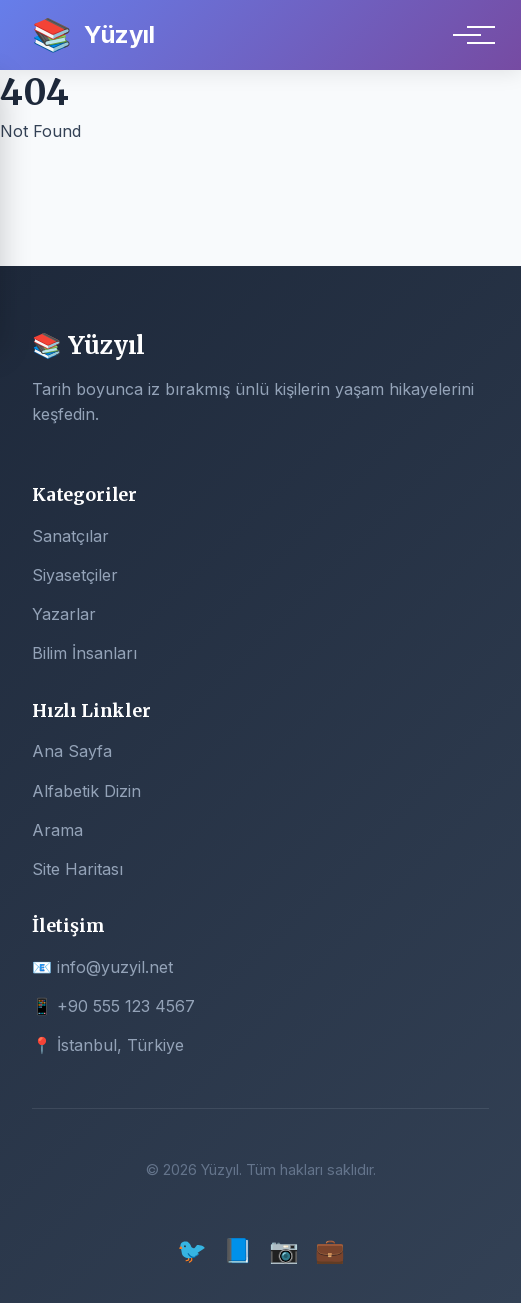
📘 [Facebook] (238, 1250)
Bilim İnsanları (84, 653)
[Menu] (467, 35)
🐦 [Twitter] (192, 1250)
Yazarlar (64, 614)
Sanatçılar (70, 536)
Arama (57, 830)
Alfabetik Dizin (86, 791)
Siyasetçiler (75, 575)
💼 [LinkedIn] (330, 1250)
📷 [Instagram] (284, 1250)
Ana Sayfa (72, 751)
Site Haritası (77, 869)
